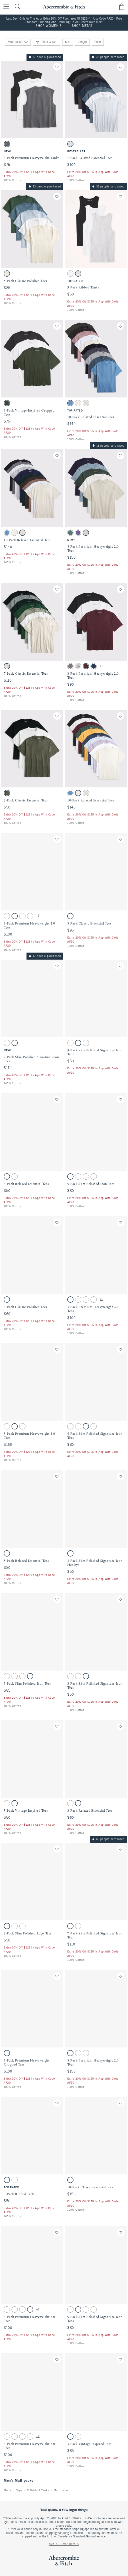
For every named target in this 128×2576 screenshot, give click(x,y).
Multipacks (61, 2490)
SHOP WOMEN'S (49, 26)
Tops (19, 2490)
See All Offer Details (64, 2544)
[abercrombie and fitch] (64, 6)
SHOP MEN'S (82, 26)
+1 (101, 666)
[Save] (57, 67)
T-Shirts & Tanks (38, 2490)
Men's (8, 2490)
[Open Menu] (5, 7)
